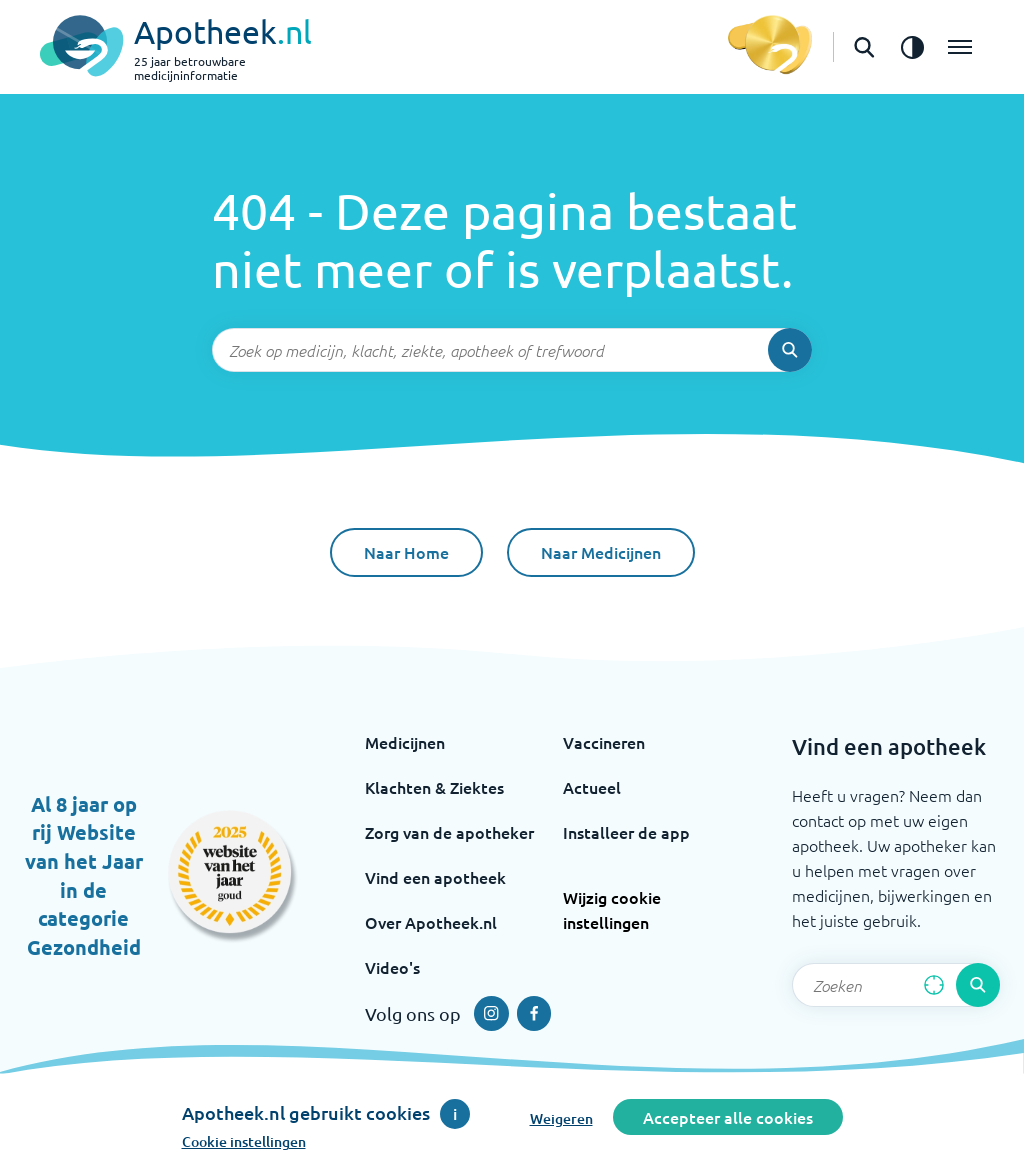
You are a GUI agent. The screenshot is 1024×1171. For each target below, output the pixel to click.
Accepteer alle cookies (728, 1117)
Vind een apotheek (435, 877)
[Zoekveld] (512, 350)
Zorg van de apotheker (449, 832)
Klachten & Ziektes (434, 787)
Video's (392, 967)
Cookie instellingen (244, 1141)
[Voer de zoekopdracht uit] (790, 350)
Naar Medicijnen (601, 552)
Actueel (592, 787)
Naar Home (406, 552)
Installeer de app (626, 832)
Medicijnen (405, 742)
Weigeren (561, 1118)
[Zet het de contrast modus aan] (912, 47)
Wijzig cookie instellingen (612, 909)
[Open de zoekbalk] (864, 47)
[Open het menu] (960, 47)
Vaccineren (604, 742)
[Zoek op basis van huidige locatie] (934, 985)
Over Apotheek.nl (431, 922)
